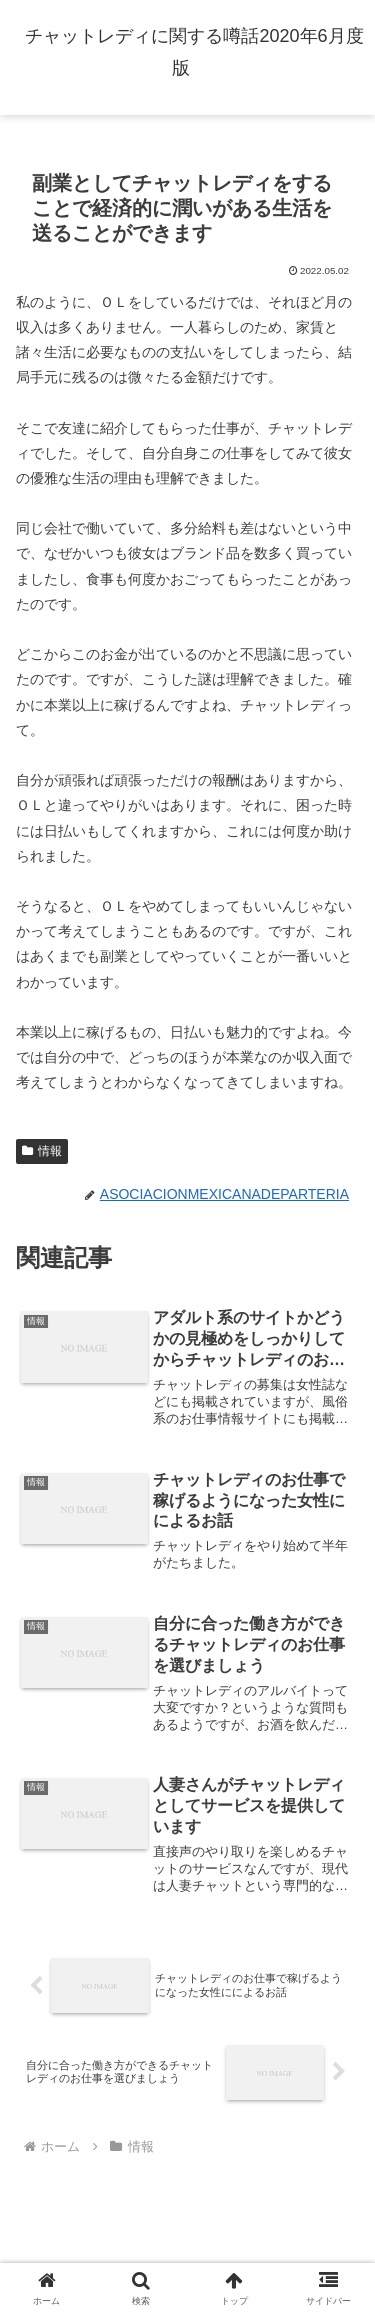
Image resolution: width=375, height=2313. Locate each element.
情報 (42, 1151)
